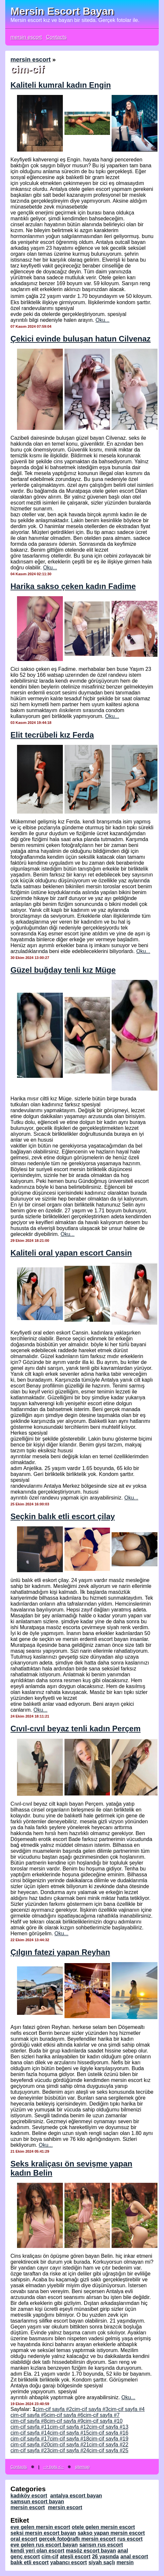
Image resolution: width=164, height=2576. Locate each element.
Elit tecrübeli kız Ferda (52, 734)
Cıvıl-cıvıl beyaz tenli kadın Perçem (75, 1728)
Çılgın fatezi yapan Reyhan (60, 1952)
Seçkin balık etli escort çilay (62, 1516)
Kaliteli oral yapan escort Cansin (71, 1252)
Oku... (103, 320)
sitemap (82, 2466)
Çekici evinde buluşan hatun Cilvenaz (80, 338)
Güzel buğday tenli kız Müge (63, 970)
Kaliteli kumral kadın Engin (60, 85)
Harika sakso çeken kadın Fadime (73, 586)
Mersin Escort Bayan (62, 11)
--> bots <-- (53, 2466)
